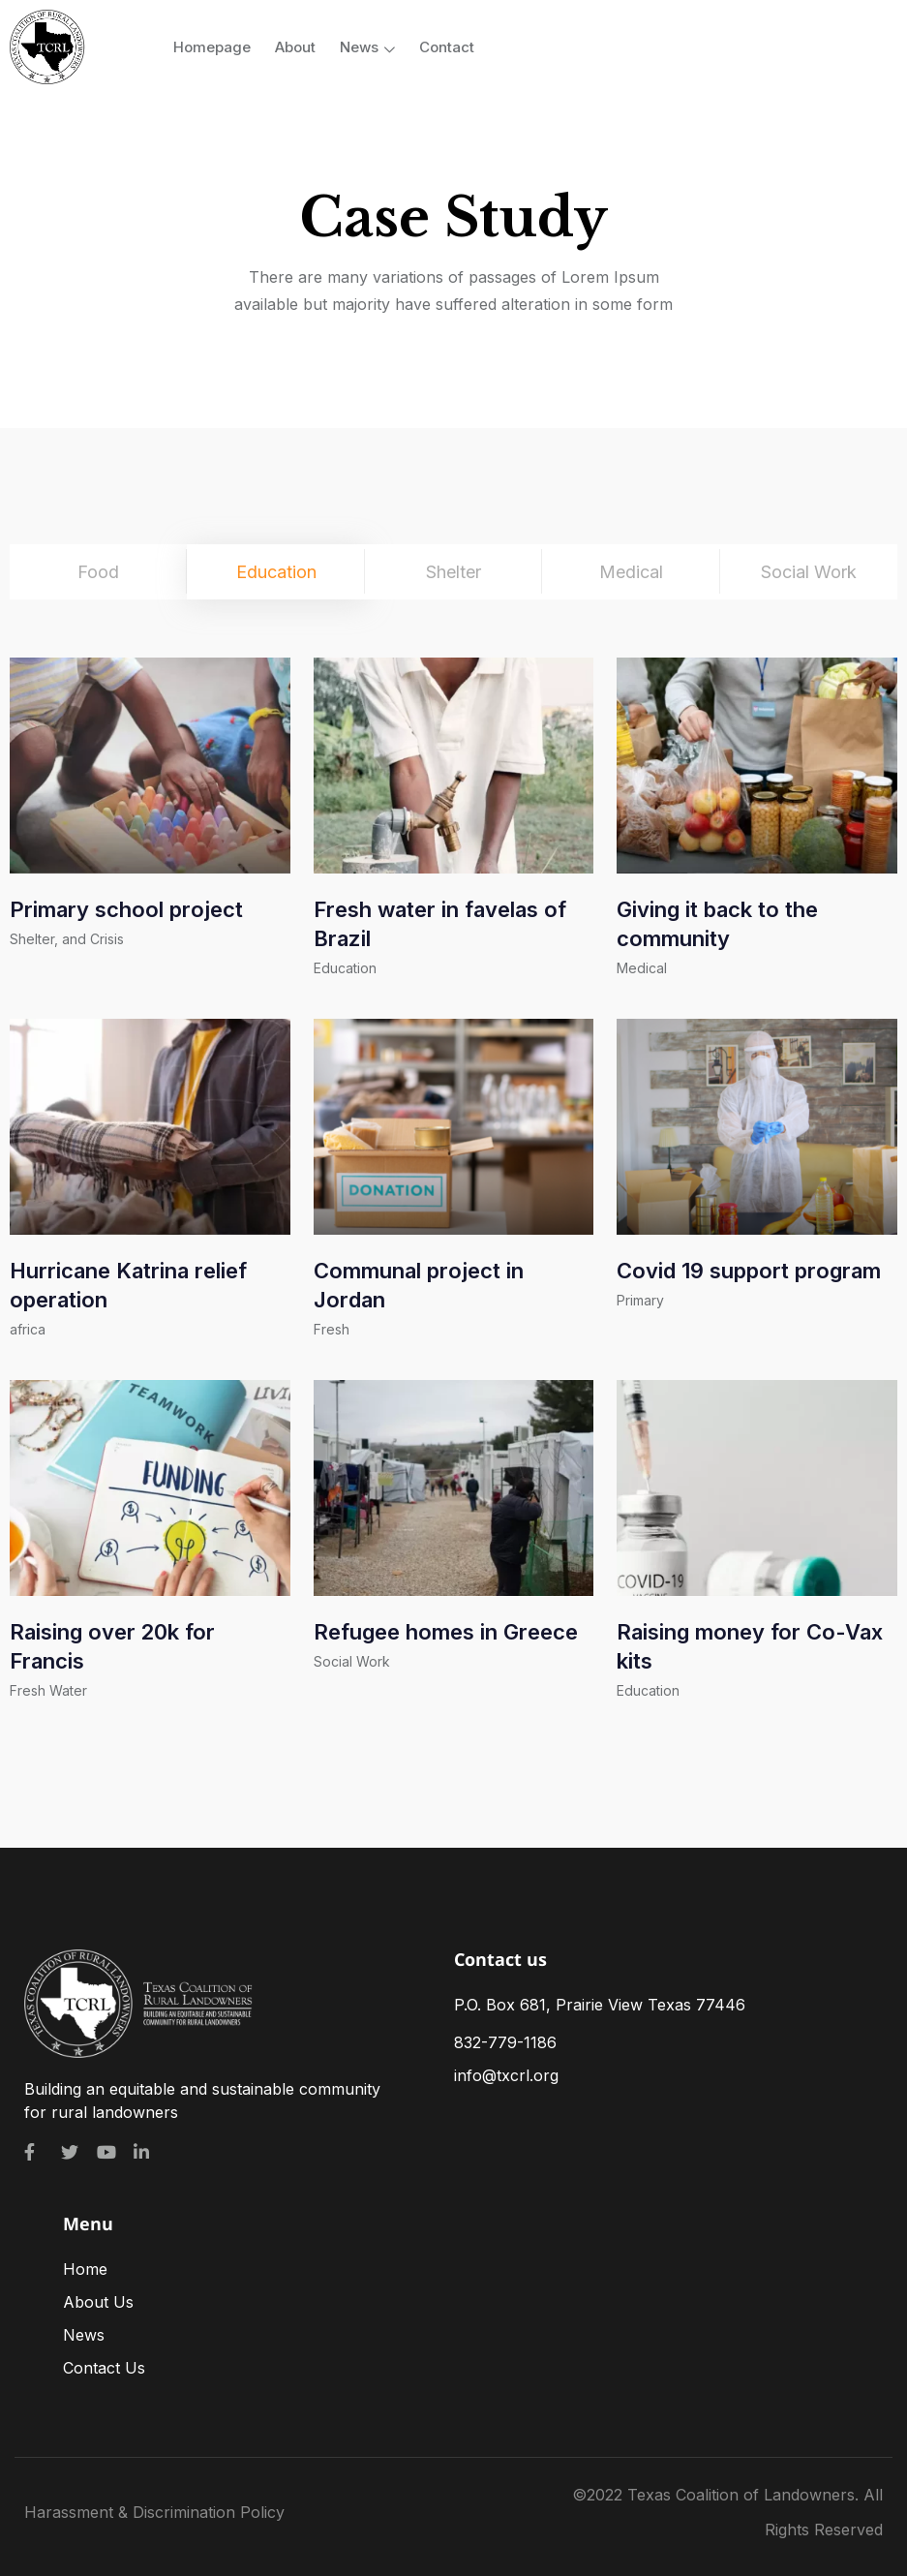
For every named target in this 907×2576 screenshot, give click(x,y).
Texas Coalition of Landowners (741, 2494)
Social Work (352, 1661)
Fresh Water (48, 1690)
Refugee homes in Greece (446, 1631)
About (295, 47)
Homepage (212, 47)
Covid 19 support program (749, 1270)
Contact (446, 47)
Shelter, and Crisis (67, 939)
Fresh (331, 1329)
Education (345, 968)
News (367, 47)
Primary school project (126, 909)
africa (27, 1329)
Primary (640, 1300)
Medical (642, 968)
